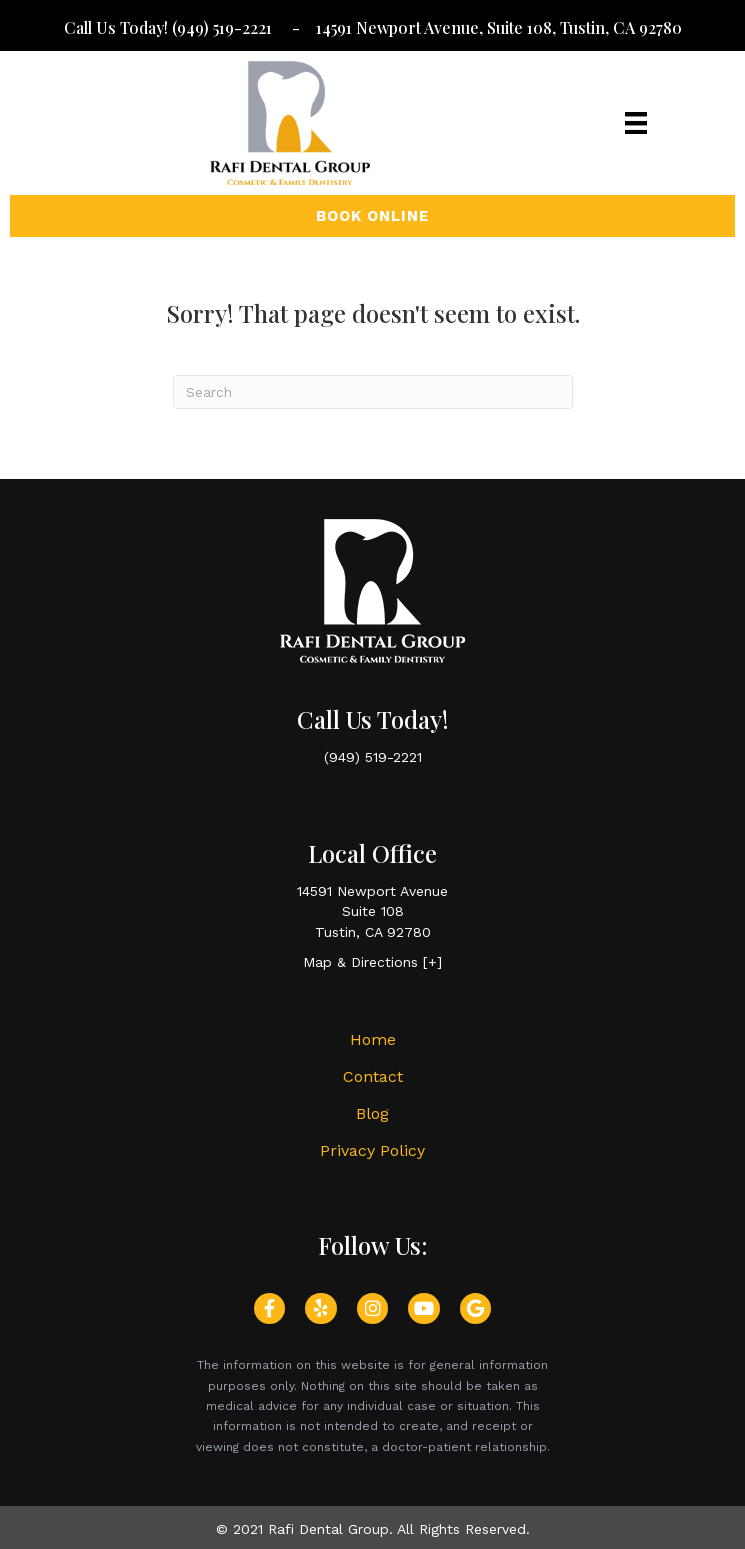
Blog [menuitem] (372, 1113)
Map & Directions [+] (372, 962)
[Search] (373, 392)
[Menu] (636, 123)
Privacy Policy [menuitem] (372, 1150)
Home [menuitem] (373, 1039)
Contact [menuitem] (373, 1076)
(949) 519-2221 (224, 27)
